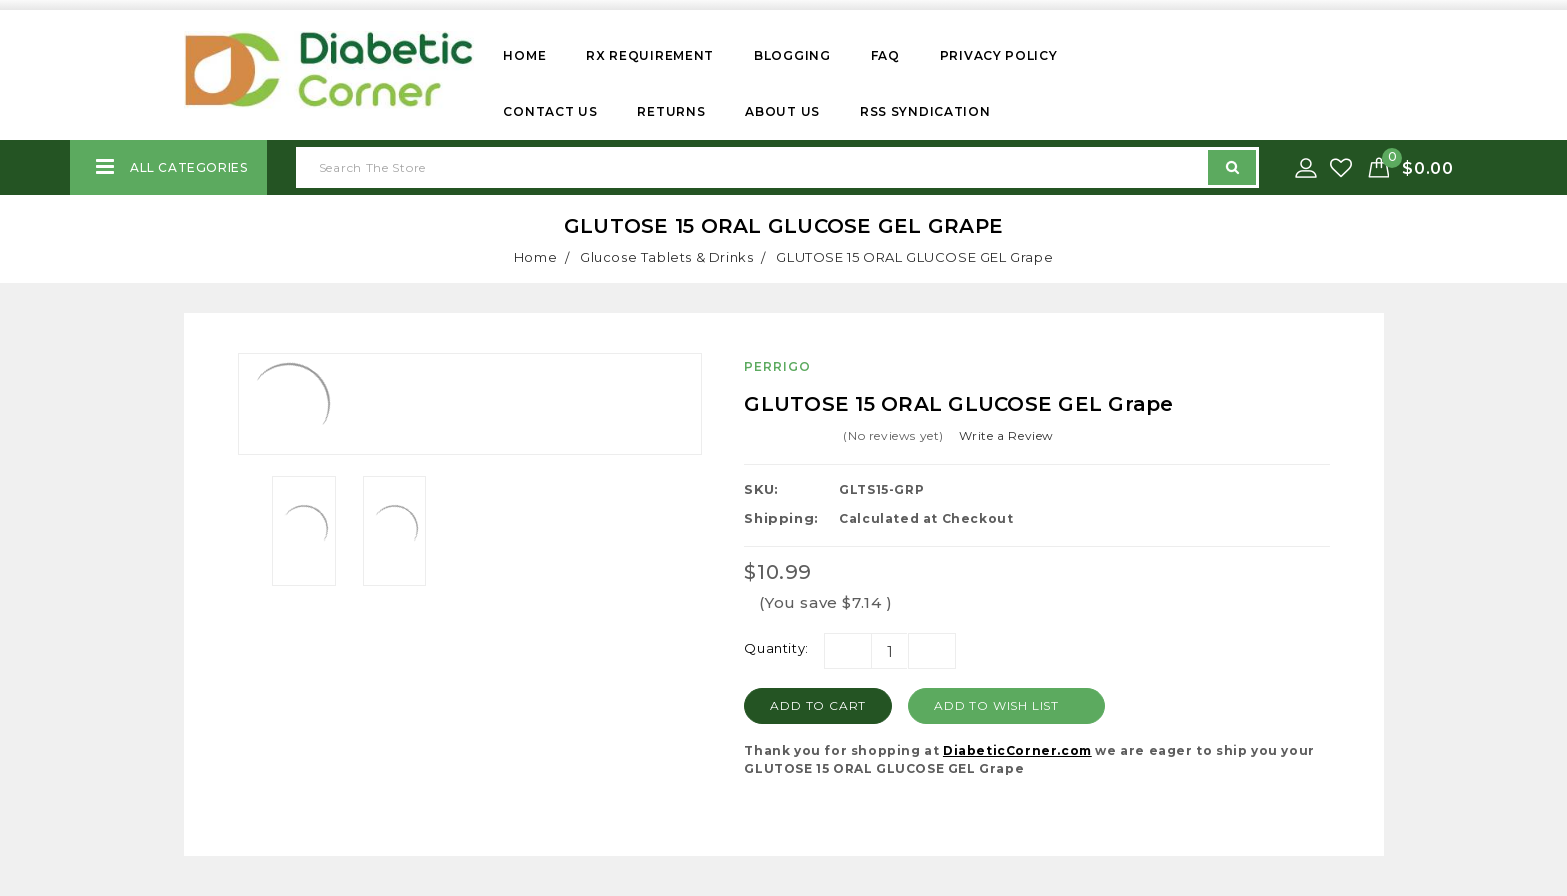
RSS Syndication (925, 111)
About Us (782, 111)
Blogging (792, 55)
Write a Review (1006, 435)
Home (524, 55)
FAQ (885, 55)
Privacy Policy (999, 55)
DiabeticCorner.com (1017, 750)
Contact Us (550, 111)
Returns (671, 111)
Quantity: (776, 648)
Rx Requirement (650, 55)
